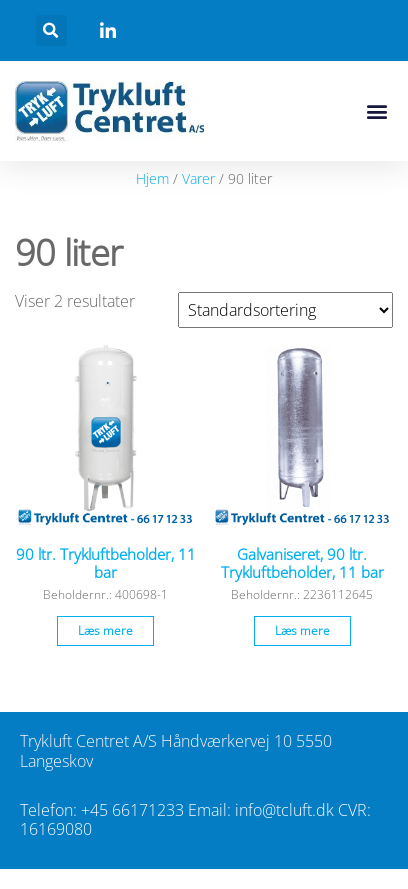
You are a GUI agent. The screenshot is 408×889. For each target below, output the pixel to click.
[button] (51, 30)
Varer (198, 178)
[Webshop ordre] (285, 310)
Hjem (152, 178)
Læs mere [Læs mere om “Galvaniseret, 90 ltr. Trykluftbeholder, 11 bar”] (302, 630)
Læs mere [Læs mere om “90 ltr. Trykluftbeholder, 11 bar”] (105, 630)
